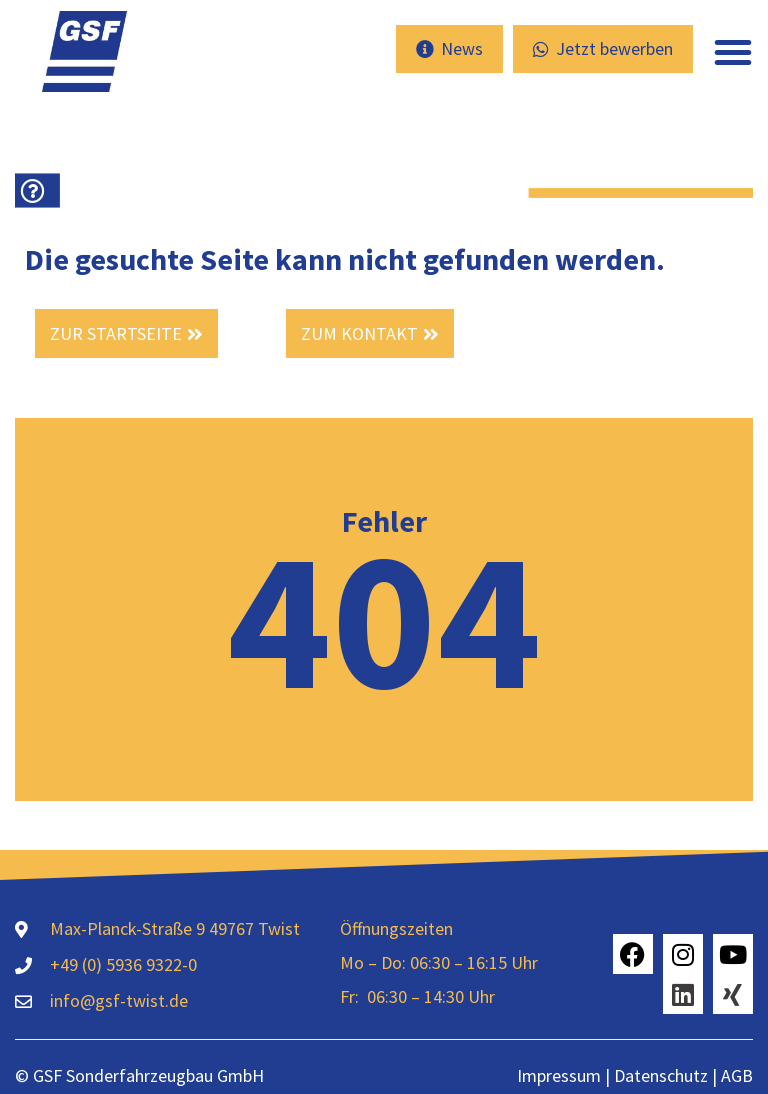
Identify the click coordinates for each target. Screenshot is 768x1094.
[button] (733, 52)
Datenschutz (659, 1075)
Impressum (559, 1075)
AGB (737, 1075)
